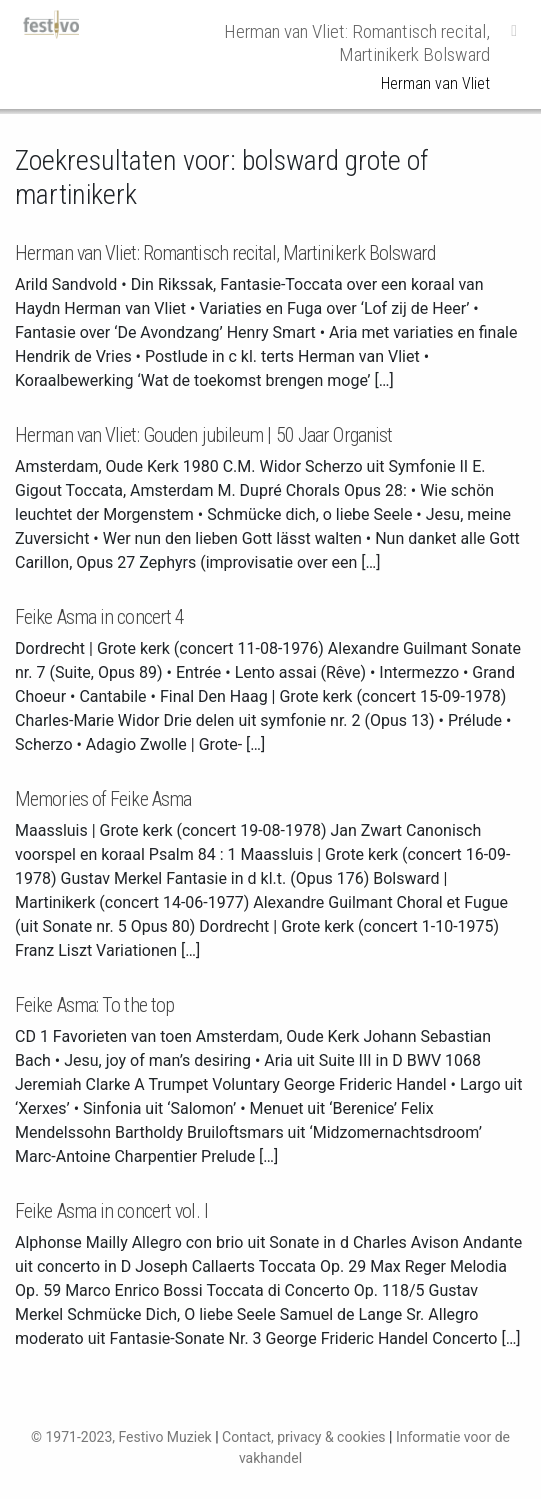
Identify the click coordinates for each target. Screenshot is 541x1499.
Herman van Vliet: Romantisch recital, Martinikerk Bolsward (225, 253)
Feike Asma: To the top (94, 1005)
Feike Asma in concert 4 (99, 617)
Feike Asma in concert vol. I (111, 1211)
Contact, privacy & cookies (304, 1437)
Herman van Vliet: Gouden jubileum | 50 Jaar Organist (203, 435)
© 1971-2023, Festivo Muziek (121, 1437)
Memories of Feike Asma (103, 799)
